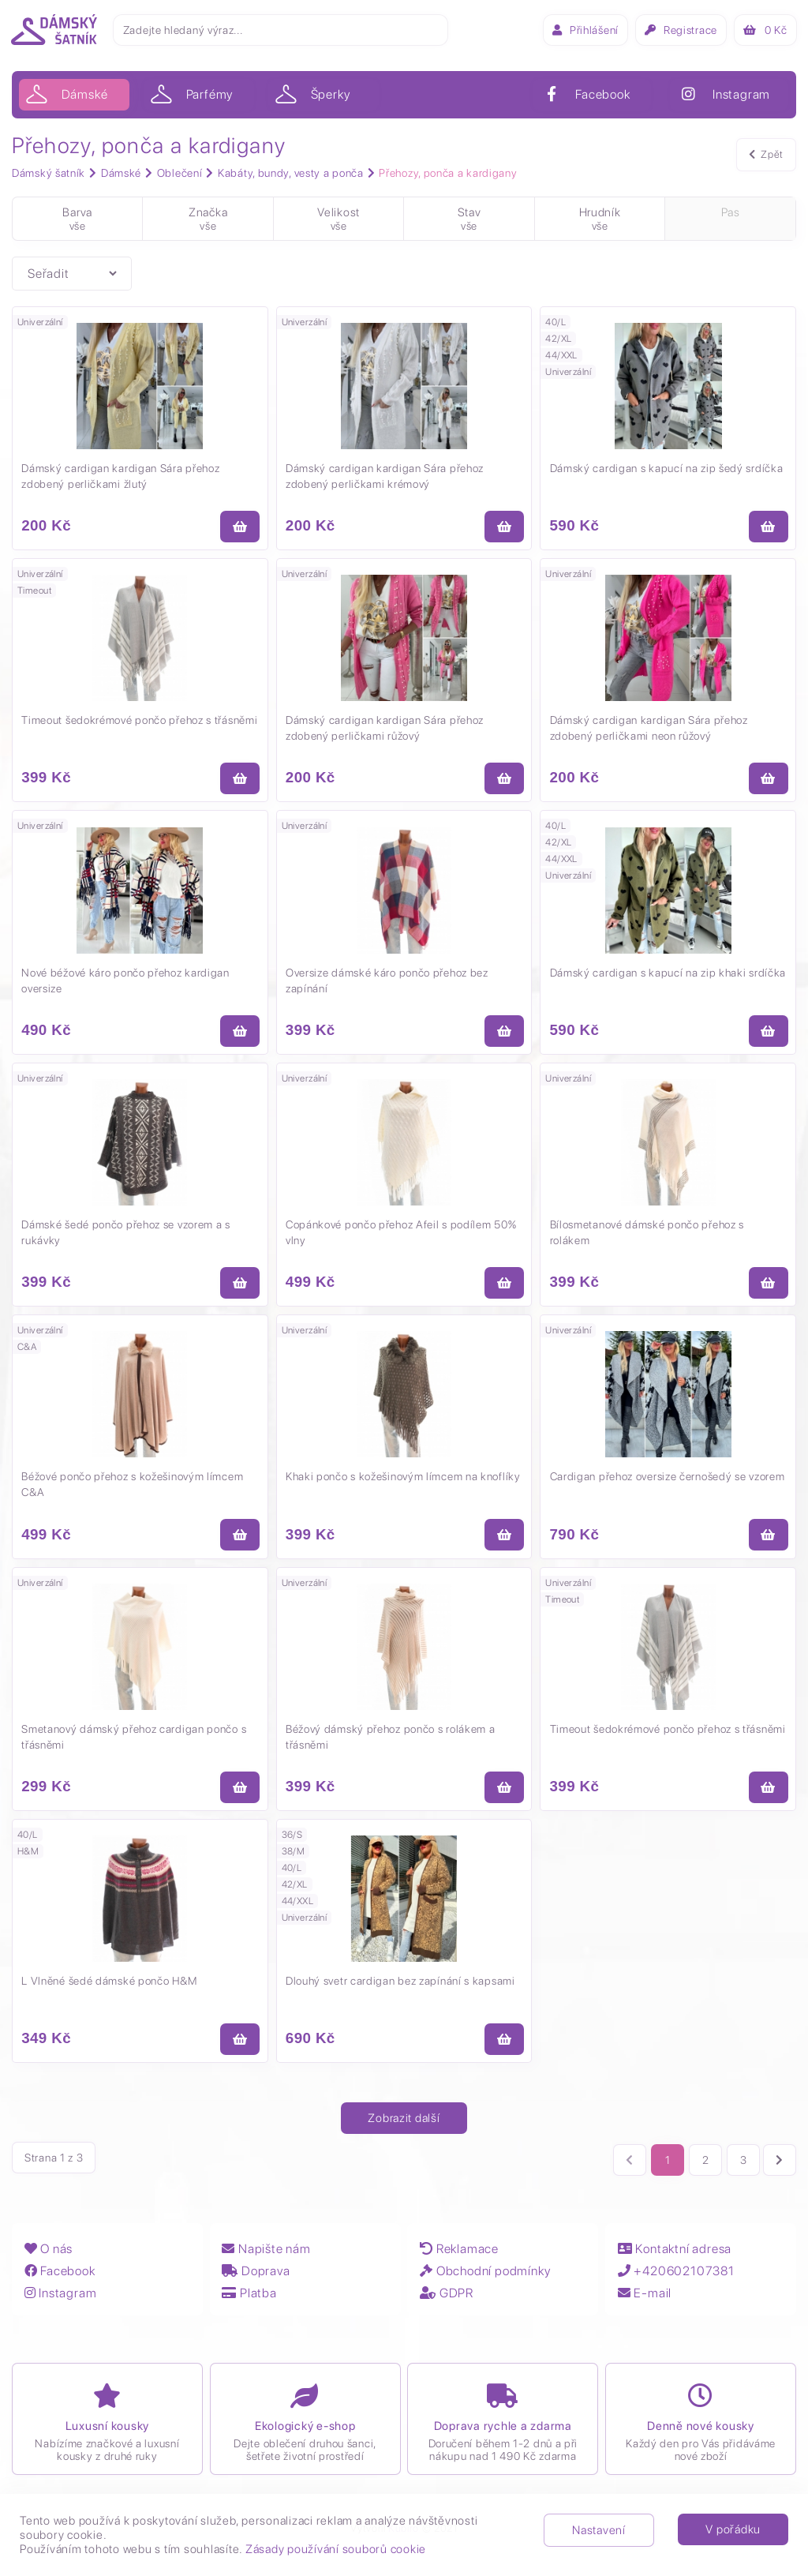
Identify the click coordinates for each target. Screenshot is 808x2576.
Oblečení (180, 173)
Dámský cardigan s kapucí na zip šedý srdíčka (667, 469)
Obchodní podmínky (485, 2278)
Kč (764, 30)
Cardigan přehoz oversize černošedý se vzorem (667, 1482)
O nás (48, 2256)
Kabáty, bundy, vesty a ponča (291, 173)
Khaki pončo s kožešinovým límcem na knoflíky (404, 1482)
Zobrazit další (404, 2127)
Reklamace (459, 2256)
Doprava (256, 2278)
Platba (249, 2300)
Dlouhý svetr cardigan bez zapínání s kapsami (401, 1989)
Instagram (60, 2300)
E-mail (644, 2300)
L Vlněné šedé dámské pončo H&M (109, 1989)
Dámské (121, 173)
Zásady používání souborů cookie (335, 2549)
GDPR (446, 2300)
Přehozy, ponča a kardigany (448, 173)
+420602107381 (676, 2278)
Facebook (59, 2278)
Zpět (766, 156)
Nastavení (599, 2530)
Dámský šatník (48, 173)
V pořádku (733, 2529)
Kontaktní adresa (674, 2256)
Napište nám (266, 2256)
